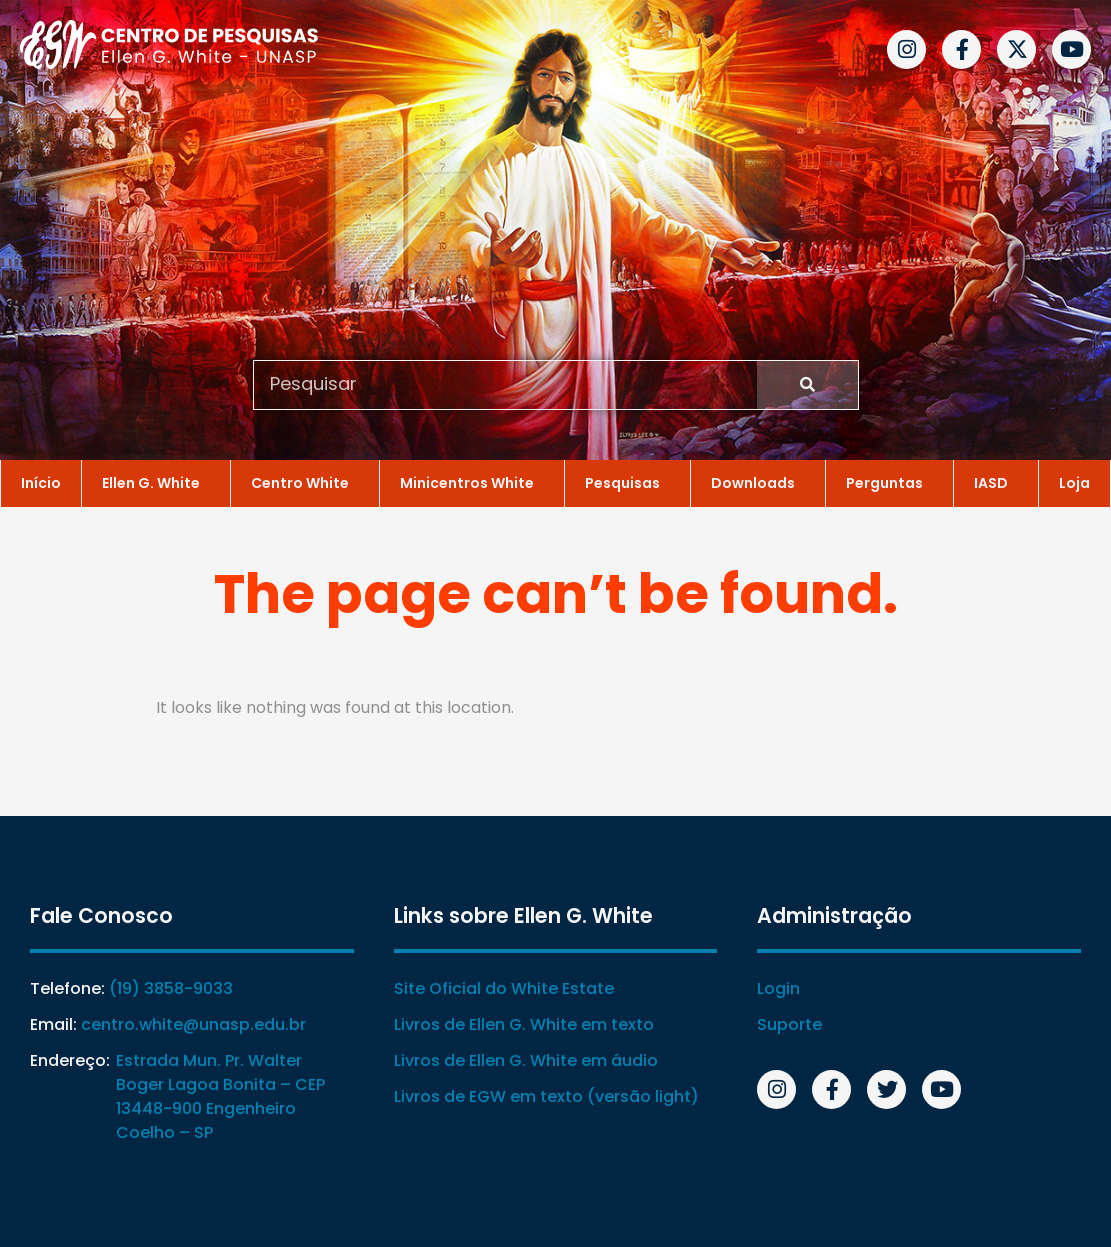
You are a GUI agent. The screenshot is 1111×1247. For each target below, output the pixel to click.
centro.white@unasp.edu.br (193, 1024)
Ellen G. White (156, 481)
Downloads (758, 481)
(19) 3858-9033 (171, 988)
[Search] (807, 384)
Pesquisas (627, 481)
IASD (996, 481)
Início (41, 481)
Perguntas (889, 481)
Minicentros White (472, 481)
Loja (1074, 481)
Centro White (305, 481)
